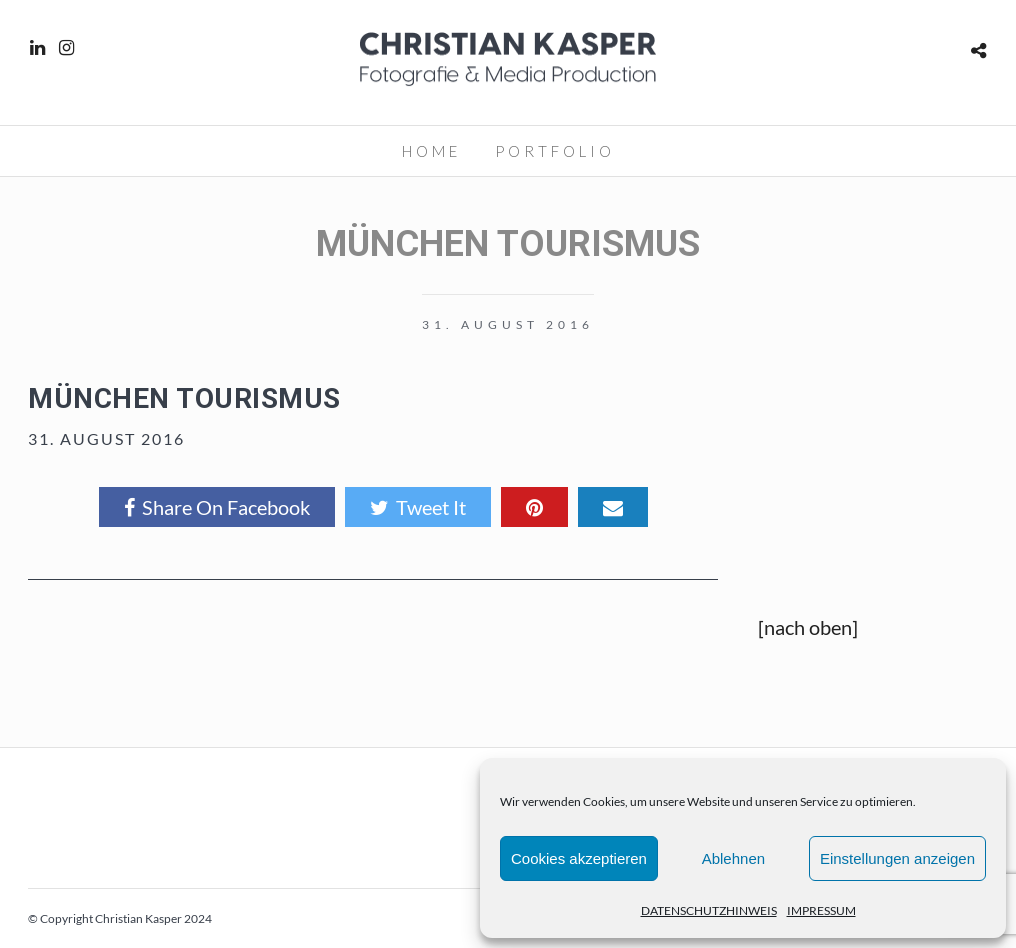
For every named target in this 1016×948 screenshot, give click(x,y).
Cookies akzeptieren (579, 858)
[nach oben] (808, 627)
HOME (431, 151)
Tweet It (418, 507)
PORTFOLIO (555, 151)
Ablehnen (733, 858)
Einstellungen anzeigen (897, 858)
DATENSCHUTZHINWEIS (709, 910)
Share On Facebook (217, 507)
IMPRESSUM (821, 910)
